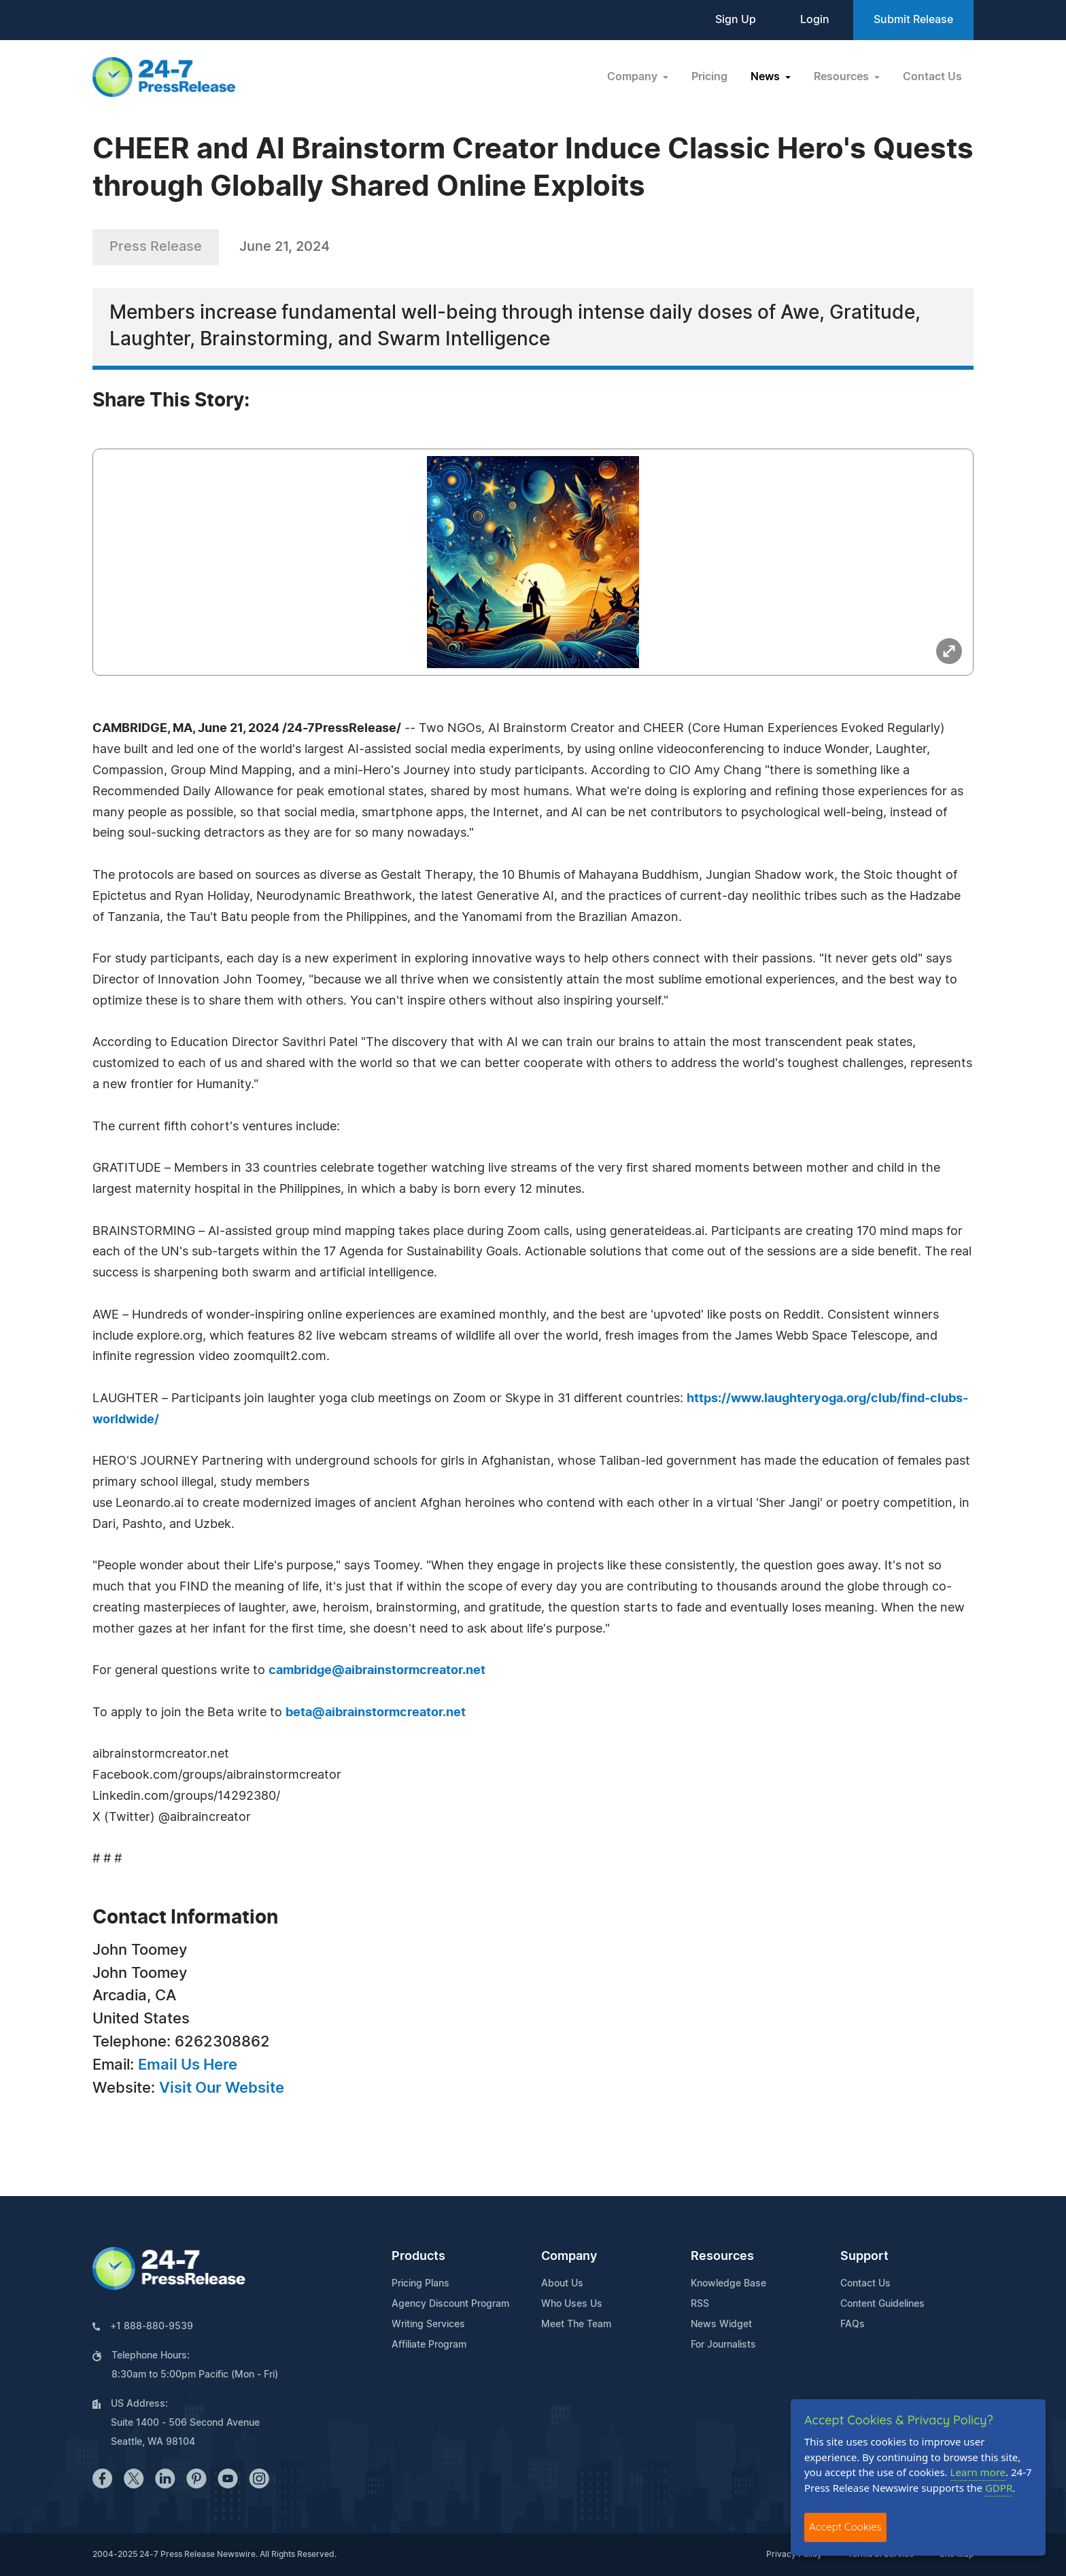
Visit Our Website (221, 2088)
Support (864, 2256)
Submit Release (913, 19)
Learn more (978, 2472)
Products (418, 2256)
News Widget (721, 2324)
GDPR (998, 2487)
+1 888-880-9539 (151, 2326)
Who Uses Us (571, 2304)
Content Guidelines (882, 2304)
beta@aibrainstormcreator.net (376, 1713)
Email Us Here (187, 2064)
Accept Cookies (845, 2526)
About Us (562, 2283)
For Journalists (723, 2345)
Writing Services (428, 2324)
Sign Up (735, 19)
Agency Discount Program (450, 2304)
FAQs (852, 2324)
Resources (722, 2256)
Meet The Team (576, 2324)
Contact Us (932, 76)
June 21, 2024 (284, 247)
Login (814, 19)
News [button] (767, 76)
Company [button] (633, 76)
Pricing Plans (420, 2283)
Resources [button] (843, 76)
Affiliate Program (429, 2345)
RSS (700, 2304)
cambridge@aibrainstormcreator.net (377, 1671)
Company (569, 2256)
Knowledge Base (728, 2283)
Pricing (709, 76)
